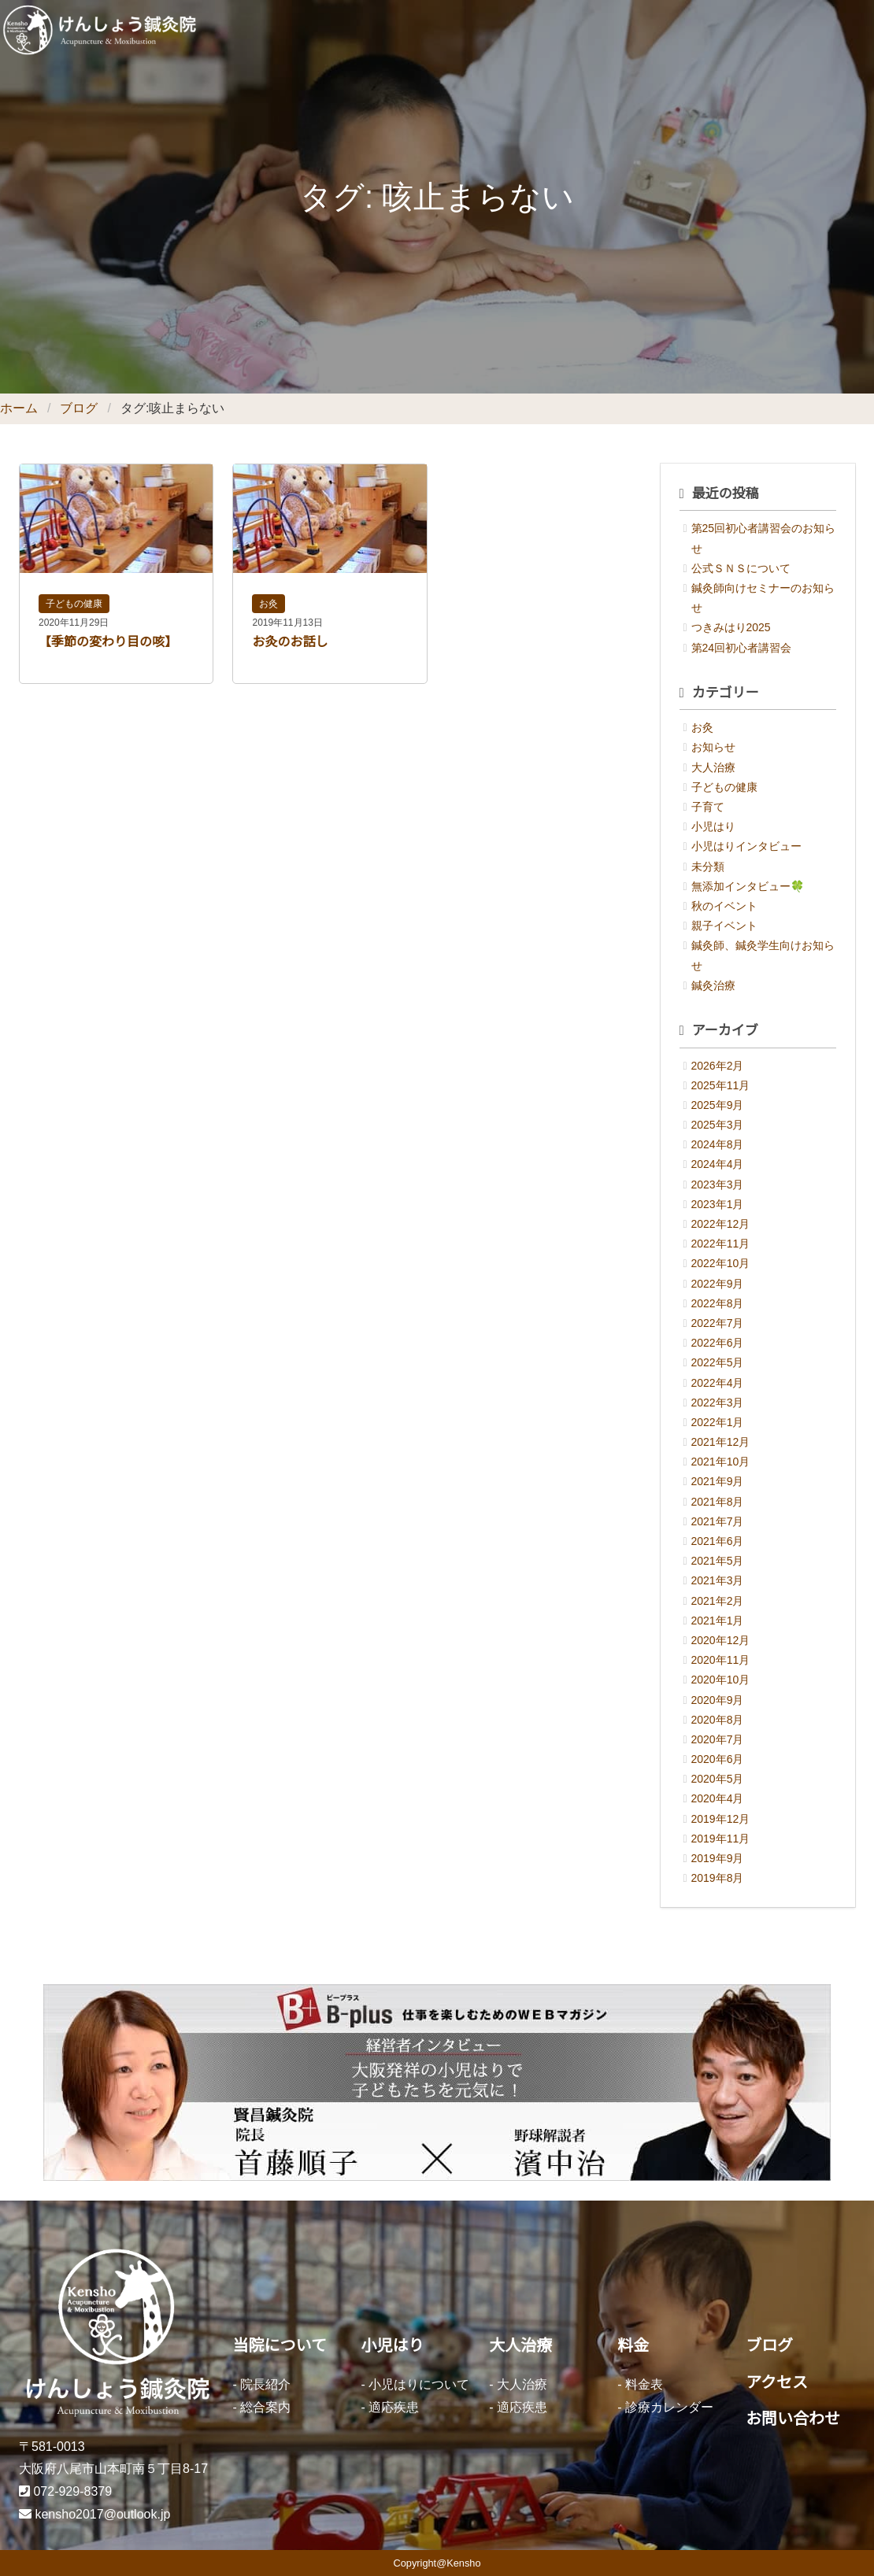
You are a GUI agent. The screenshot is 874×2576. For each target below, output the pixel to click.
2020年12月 (720, 1640)
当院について (280, 2345)
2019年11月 (720, 1838)
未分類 (707, 866)
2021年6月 (717, 1541)
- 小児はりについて (415, 2384)
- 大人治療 (518, 2384)
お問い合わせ (793, 2418)
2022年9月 (717, 1283)
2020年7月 (717, 1739)
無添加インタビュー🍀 (747, 886)
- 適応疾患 (390, 2407)
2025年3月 (717, 1124)
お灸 (268, 603)
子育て (707, 806)
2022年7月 (717, 1323)
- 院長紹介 (262, 2384)
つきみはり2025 (731, 627)
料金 (633, 2345)
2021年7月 (717, 1521)
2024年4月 (717, 1164)
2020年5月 (717, 1778)
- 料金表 (640, 2384)
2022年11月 (720, 1243)
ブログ (79, 408)
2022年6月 (717, 1342)
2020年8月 (717, 1719)
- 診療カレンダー (665, 2407)
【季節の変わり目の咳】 (108, 642)
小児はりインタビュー (746, 846)
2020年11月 (720, 1660)
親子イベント (724, 925)
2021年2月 (717, 1601)
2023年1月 (717, 1204)
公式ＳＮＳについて (741, 568)
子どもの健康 (74, 603)
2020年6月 (717, 1759)
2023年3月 (717, 1184)
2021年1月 (717, 1620)
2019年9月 (717, 1858)
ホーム (19, 408)
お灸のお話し (290, 642)
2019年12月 (720, 1819)
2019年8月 (717, 1878)
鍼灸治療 (713, 985)
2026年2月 (717, 1065)
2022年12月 (720, 1224)
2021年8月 (717, 1501)
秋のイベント (724, 906)
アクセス (777, 2382)
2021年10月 (720, 1461)
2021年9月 (717, 1481)
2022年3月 (717, 1402)
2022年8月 (717, 1303)
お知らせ (713, 747)
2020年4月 (717, 1798)
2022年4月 (717, 1383)
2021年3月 (717, 1580)
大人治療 (713, 767)
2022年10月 (720, 1263)
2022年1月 (717, 1422)
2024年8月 (717, 1144)
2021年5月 (717, 1560)
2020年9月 (717, 1700)
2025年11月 (720, 1085)
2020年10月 (720, 1679)
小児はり (713, 826)
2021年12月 (720, 1442)
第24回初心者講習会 (741, 647)
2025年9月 (717, 1105)
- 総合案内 (262, 2407)
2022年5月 (717, 1362)
